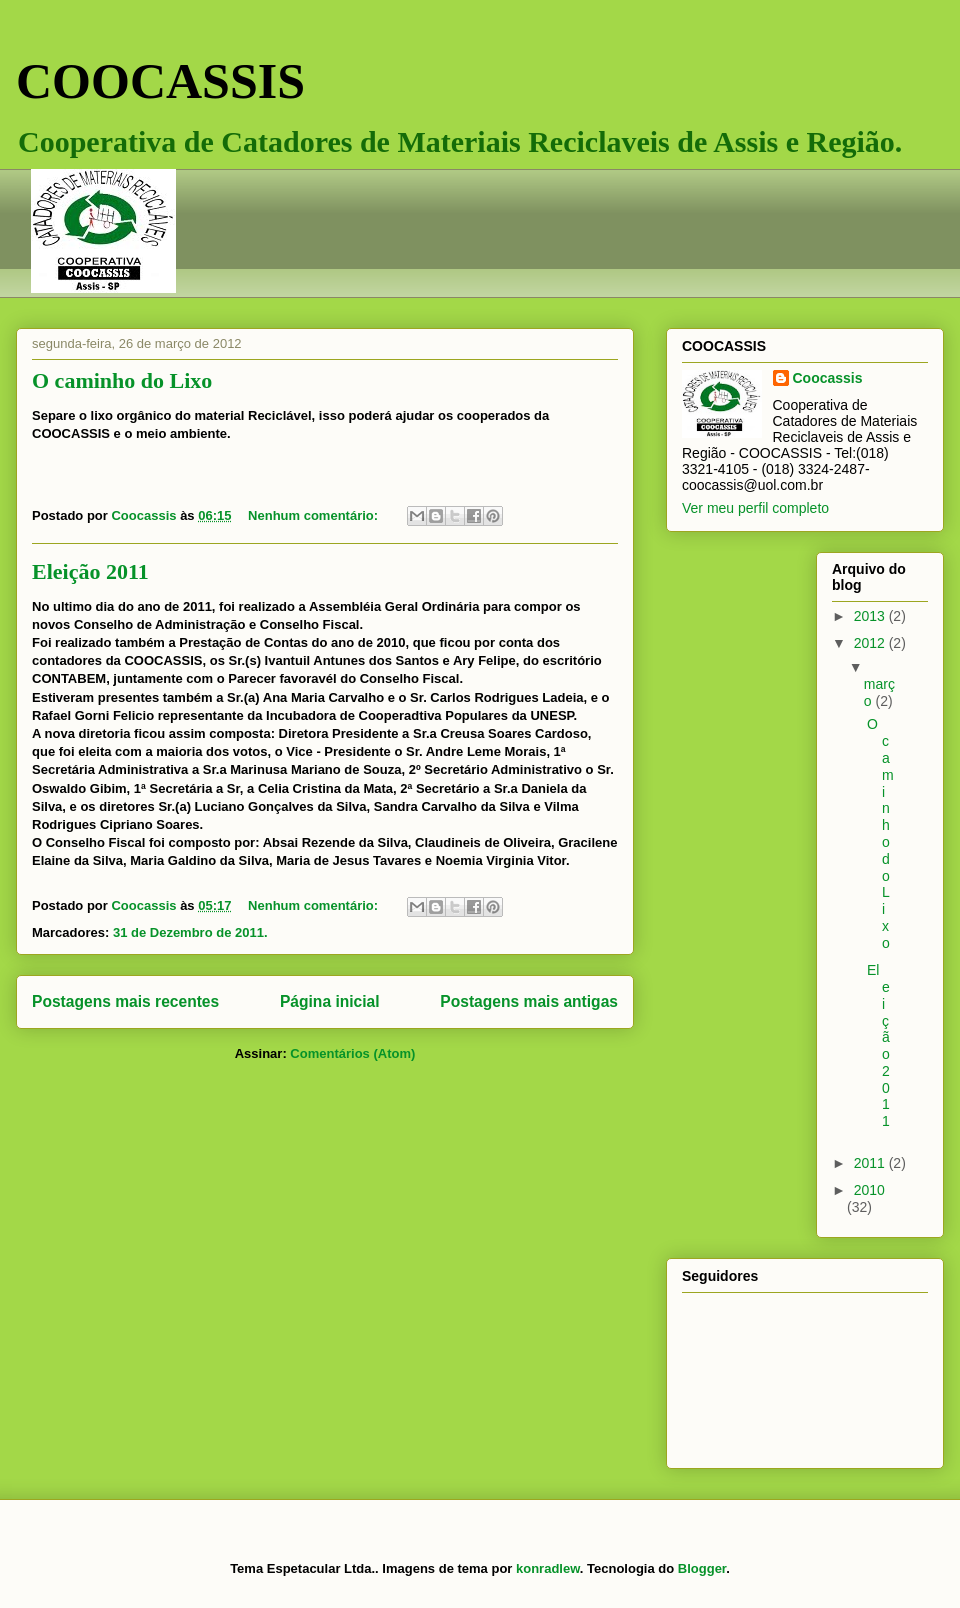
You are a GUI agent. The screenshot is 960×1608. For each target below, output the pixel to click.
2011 (871, 1163)
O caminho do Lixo (122, 380)
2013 (871, 616)
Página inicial (330, 1001)
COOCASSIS (160, 81)
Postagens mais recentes (125, 1001)
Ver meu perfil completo (755, 508)
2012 (871, 643)
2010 (869, 1190)
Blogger (702, 1568)
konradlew (548, 1568)
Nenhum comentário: (315, 515)
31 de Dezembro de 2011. (190, 932)
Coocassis (828, 378)
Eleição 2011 (90, 571)
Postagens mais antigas (529, 1001)
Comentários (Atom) (352, 1053)
